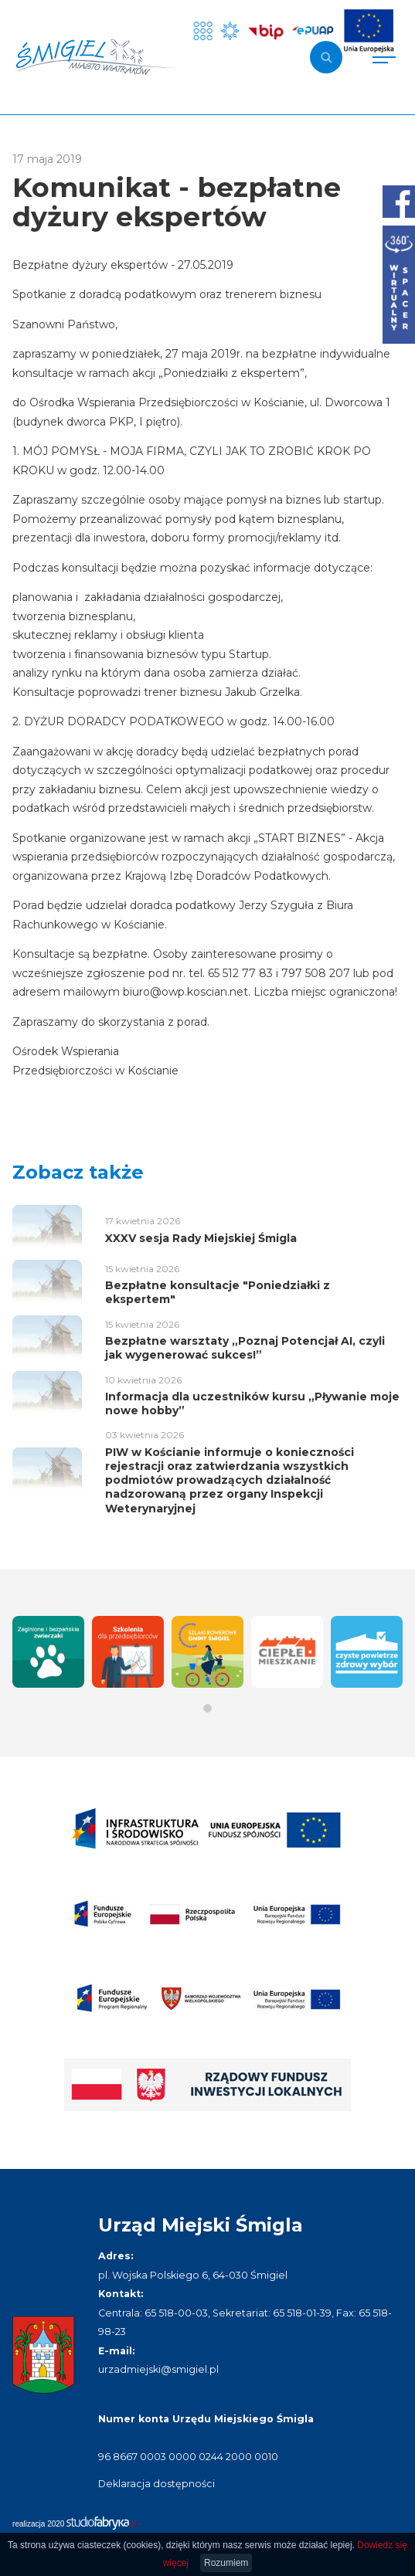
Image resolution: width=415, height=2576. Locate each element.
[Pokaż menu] (384, 57)
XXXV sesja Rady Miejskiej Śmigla (201, 1238)
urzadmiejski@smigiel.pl (158, 2369)
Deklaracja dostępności (156, 2483)
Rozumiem (226, 2562)
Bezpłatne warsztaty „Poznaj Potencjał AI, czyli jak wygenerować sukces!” (245, 1348)
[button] (207, 1708)
